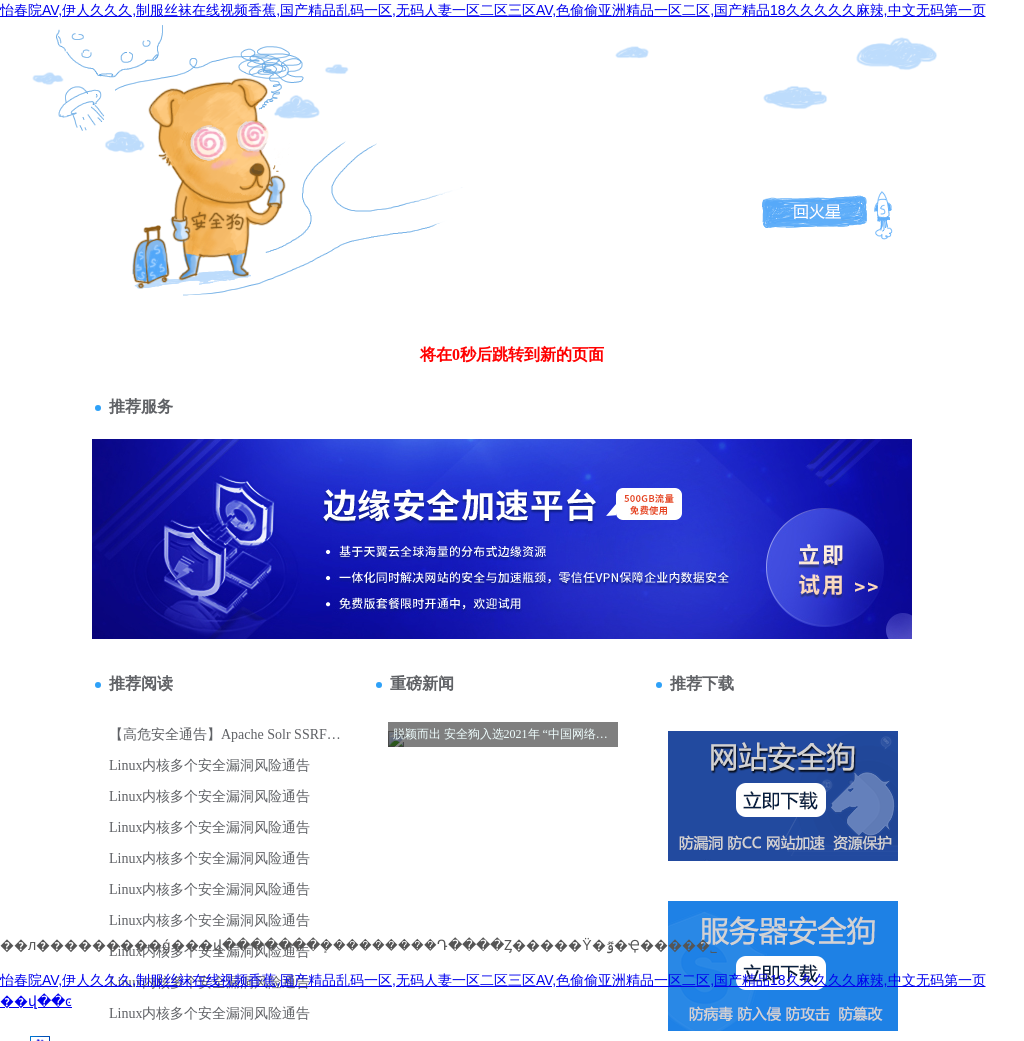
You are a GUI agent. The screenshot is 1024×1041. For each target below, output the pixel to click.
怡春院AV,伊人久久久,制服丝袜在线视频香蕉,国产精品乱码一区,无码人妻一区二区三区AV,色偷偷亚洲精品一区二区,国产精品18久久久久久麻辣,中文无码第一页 (493, 10)
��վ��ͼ (36, 1001)
